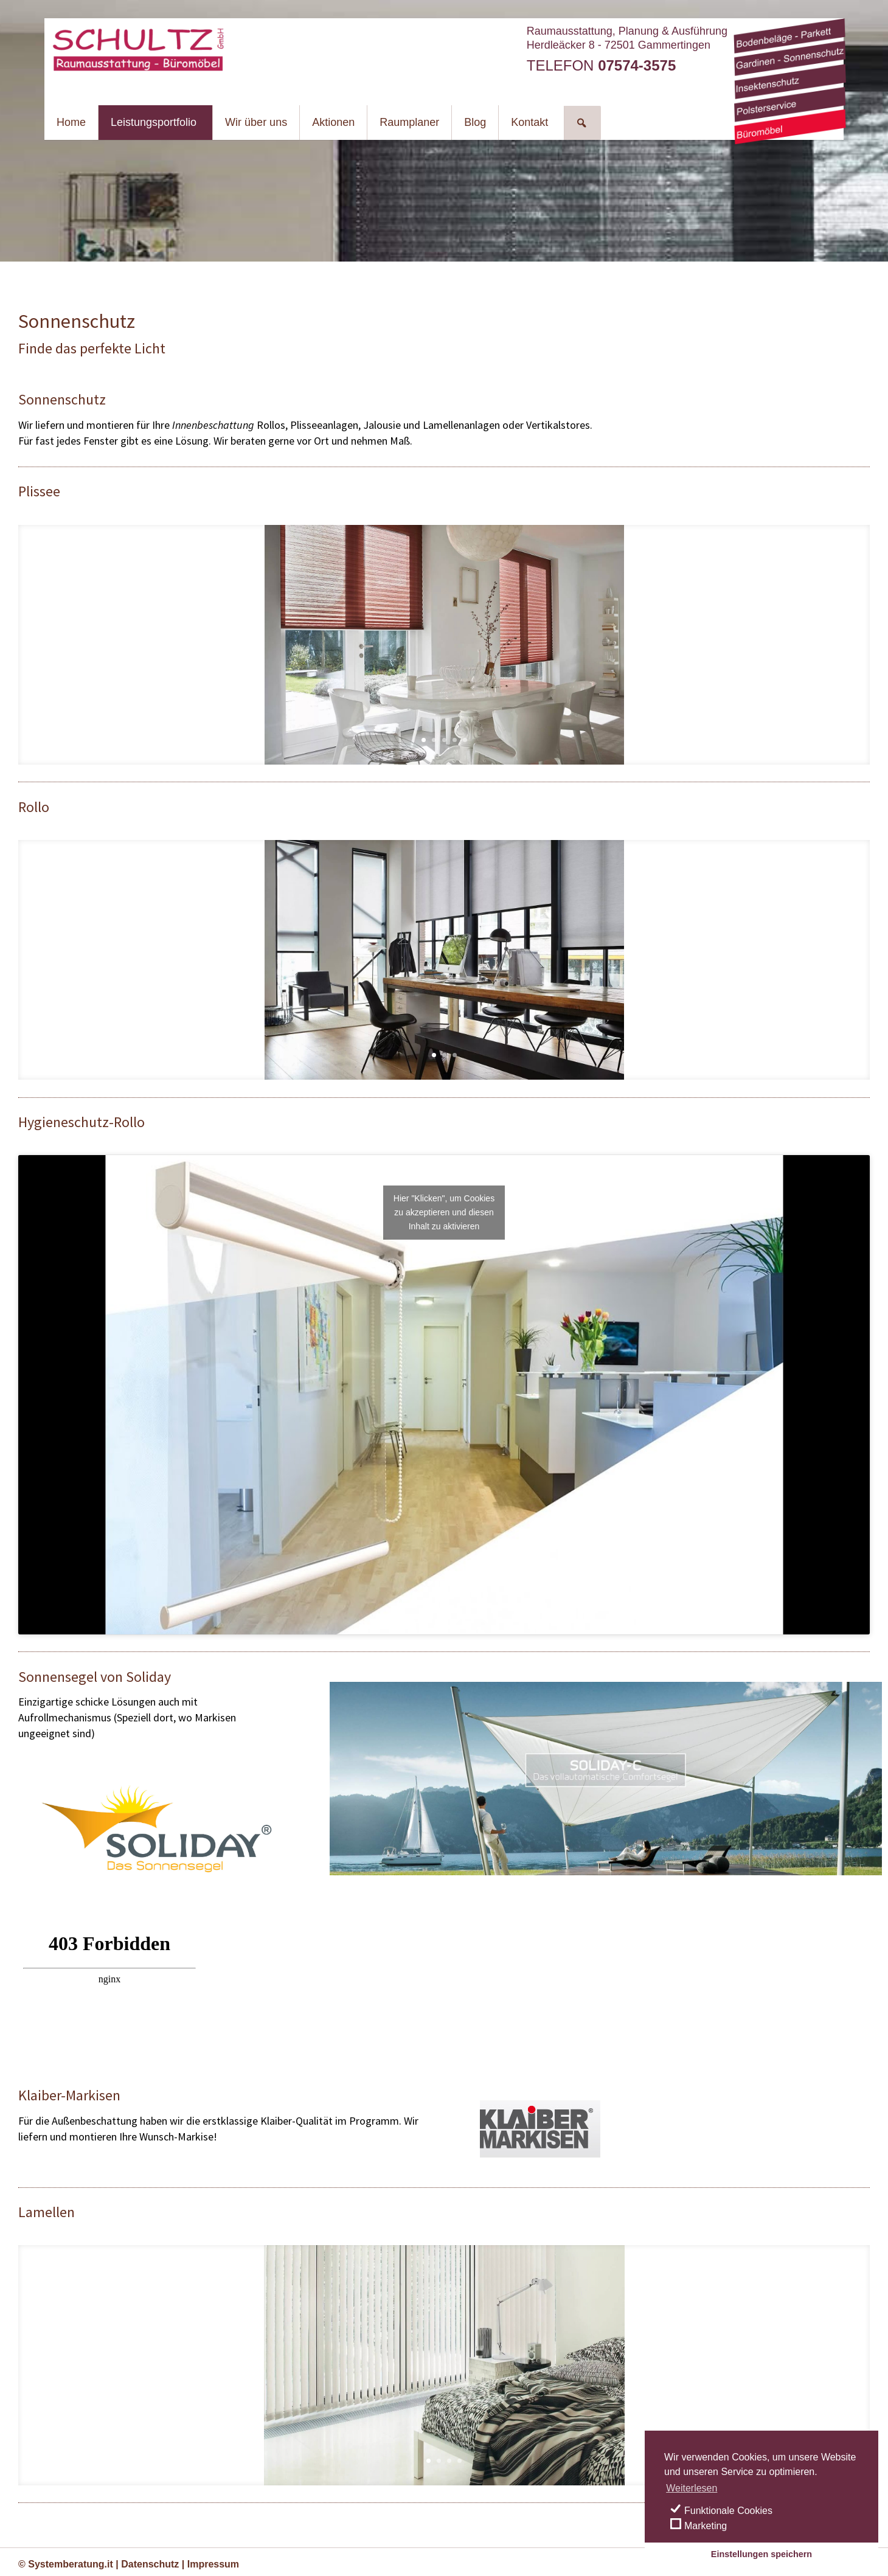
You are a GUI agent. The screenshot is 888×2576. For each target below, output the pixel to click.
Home (71, 122)
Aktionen (333, 122)
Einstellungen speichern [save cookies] (761, 2554)
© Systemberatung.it (65, 2564)
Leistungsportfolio (153, 122)
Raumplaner (409, 122)
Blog (475, 122)
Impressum (213, 2564)
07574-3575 (637, 65)
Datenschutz (150, 2564)
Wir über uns (256, 122)
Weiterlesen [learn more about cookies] (691, 2488)
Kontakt (529, 122)
